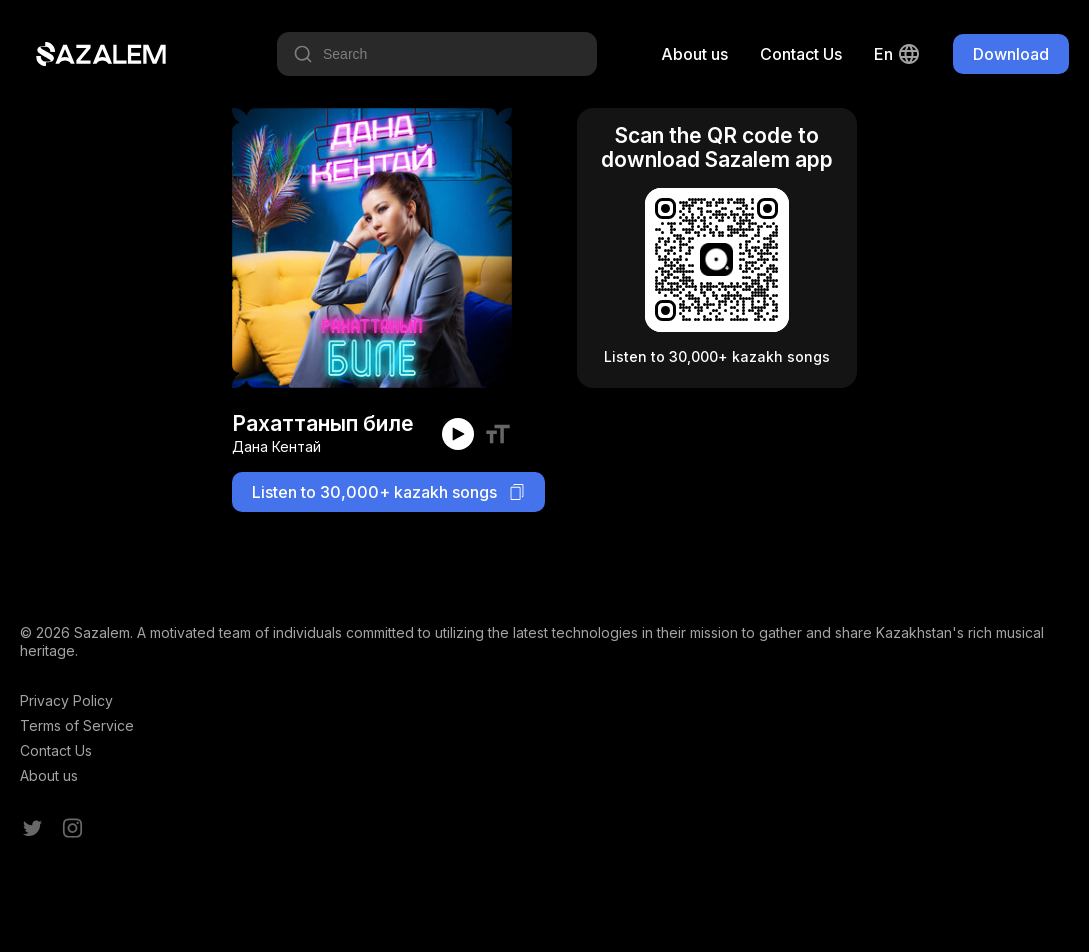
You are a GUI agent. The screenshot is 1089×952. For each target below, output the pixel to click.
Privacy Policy (66, 700)
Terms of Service (77, 725)
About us (694, 54)
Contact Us (801, 54)
